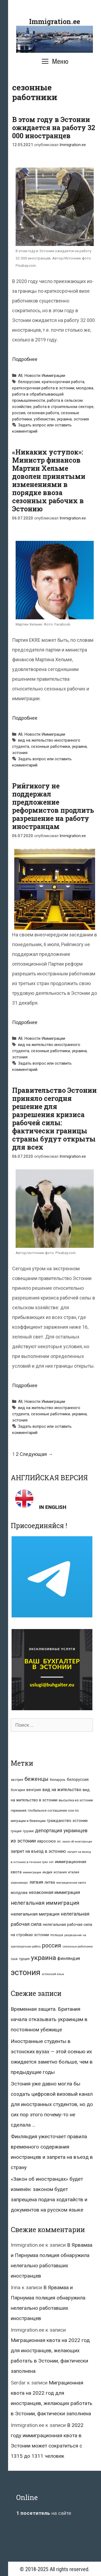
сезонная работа (43, 412)
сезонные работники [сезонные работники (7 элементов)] (77, 1946)
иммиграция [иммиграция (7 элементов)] (32, 1872)
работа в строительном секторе (63, 406)
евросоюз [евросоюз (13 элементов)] (46, 1841)
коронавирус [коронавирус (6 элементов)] (19, 1882)
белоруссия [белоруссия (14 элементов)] (78, 1779)
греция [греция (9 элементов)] (16, 1831)
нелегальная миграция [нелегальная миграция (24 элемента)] (35, 1914)
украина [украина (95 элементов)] (43, 1958)
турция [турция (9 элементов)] (24, 1959)
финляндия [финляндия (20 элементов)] (68, 1958)
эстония (81, 419)
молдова (84, 388)
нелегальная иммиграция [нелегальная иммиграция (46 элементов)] (45, 1903)
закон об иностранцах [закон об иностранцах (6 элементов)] (77, 1841)
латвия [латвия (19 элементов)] (36, 1882)
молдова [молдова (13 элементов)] (19, 1892)
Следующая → (36, 1454)
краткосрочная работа (63, 381)
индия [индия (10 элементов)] (47, 1872)
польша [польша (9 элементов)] (56, 1935)
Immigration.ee (54, 21)
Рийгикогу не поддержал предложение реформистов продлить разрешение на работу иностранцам (53, 806)
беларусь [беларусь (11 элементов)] (57, 1780)
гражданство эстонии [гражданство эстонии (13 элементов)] (67, 1820)
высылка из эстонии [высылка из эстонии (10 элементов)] (76, 1800)
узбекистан (44, 419)
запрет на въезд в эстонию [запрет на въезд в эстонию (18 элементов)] (38, 1851)
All (20, 375)
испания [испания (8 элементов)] (60, 1872)
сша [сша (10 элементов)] (14, 1959)
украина (64, 419)
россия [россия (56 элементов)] (51, 1945)
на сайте (43, 2513)
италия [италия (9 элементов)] (73, 1872)
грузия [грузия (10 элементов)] (28, 1831)
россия (18, 412)
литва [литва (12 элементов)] (49, 1882)
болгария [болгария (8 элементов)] (18, 1790)
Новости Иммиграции (44, 375)
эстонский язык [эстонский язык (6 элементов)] (53, 1974)
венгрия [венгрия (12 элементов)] (33, 1790)
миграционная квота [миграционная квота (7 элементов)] (71, 1882)
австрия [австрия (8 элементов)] (17, 1780)
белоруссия (29, 381)
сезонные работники (50, 746)
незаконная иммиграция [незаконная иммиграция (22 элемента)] (54, 1892)
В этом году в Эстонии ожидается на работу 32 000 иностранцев (53, 127)
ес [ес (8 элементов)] (59, 1841)
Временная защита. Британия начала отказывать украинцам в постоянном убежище (49, 2019)
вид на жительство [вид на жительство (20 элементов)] (61, 1789)
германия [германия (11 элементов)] (18, 1810)
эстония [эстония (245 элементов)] (25, 1972)
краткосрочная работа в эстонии (43, 388)
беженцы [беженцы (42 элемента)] (36, 1779)
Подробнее (24, 359)
